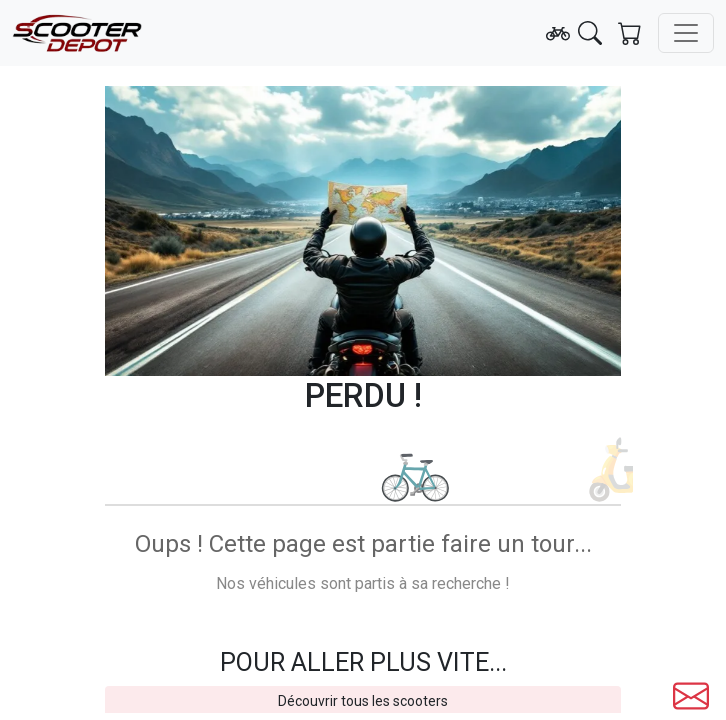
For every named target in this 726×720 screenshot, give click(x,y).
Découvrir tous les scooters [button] (363, 701)
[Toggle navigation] (686, 33)
